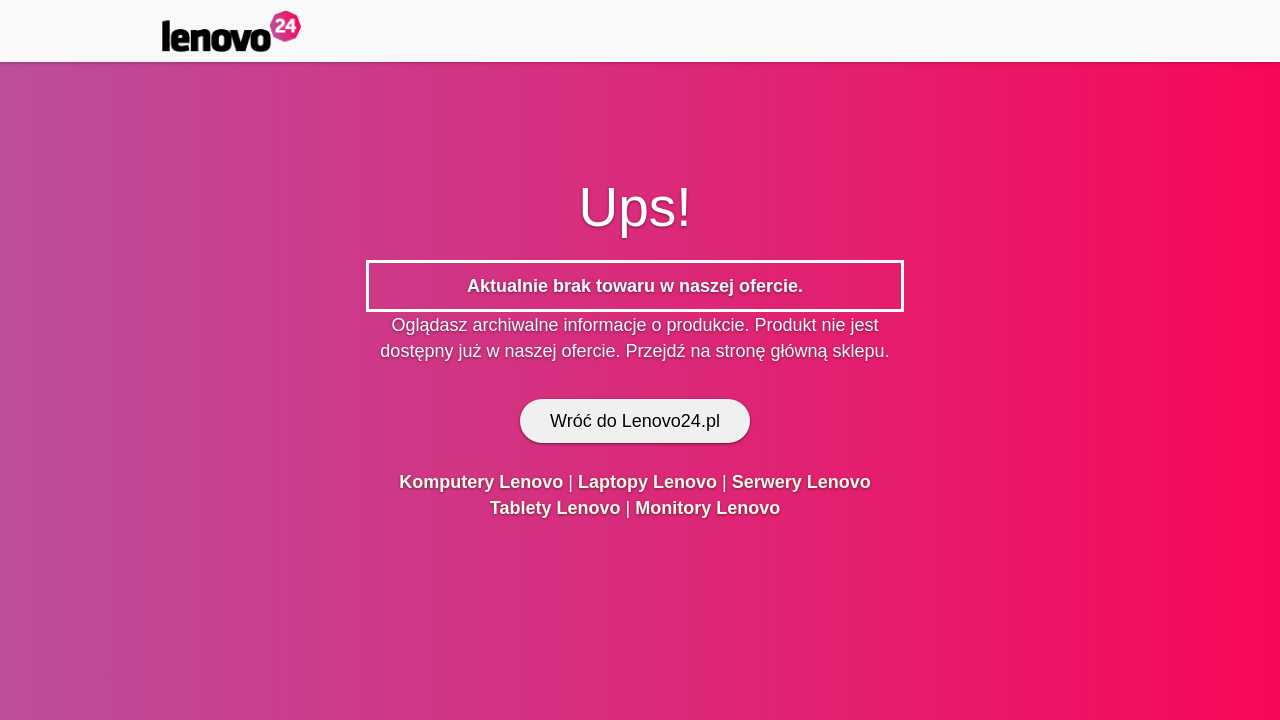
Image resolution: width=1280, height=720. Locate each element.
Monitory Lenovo (707, 508)
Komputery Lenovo (481, 482)
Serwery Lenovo (801, 482)
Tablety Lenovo (555, 508)
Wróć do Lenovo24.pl (635, 421)
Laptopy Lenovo (647, 482)
